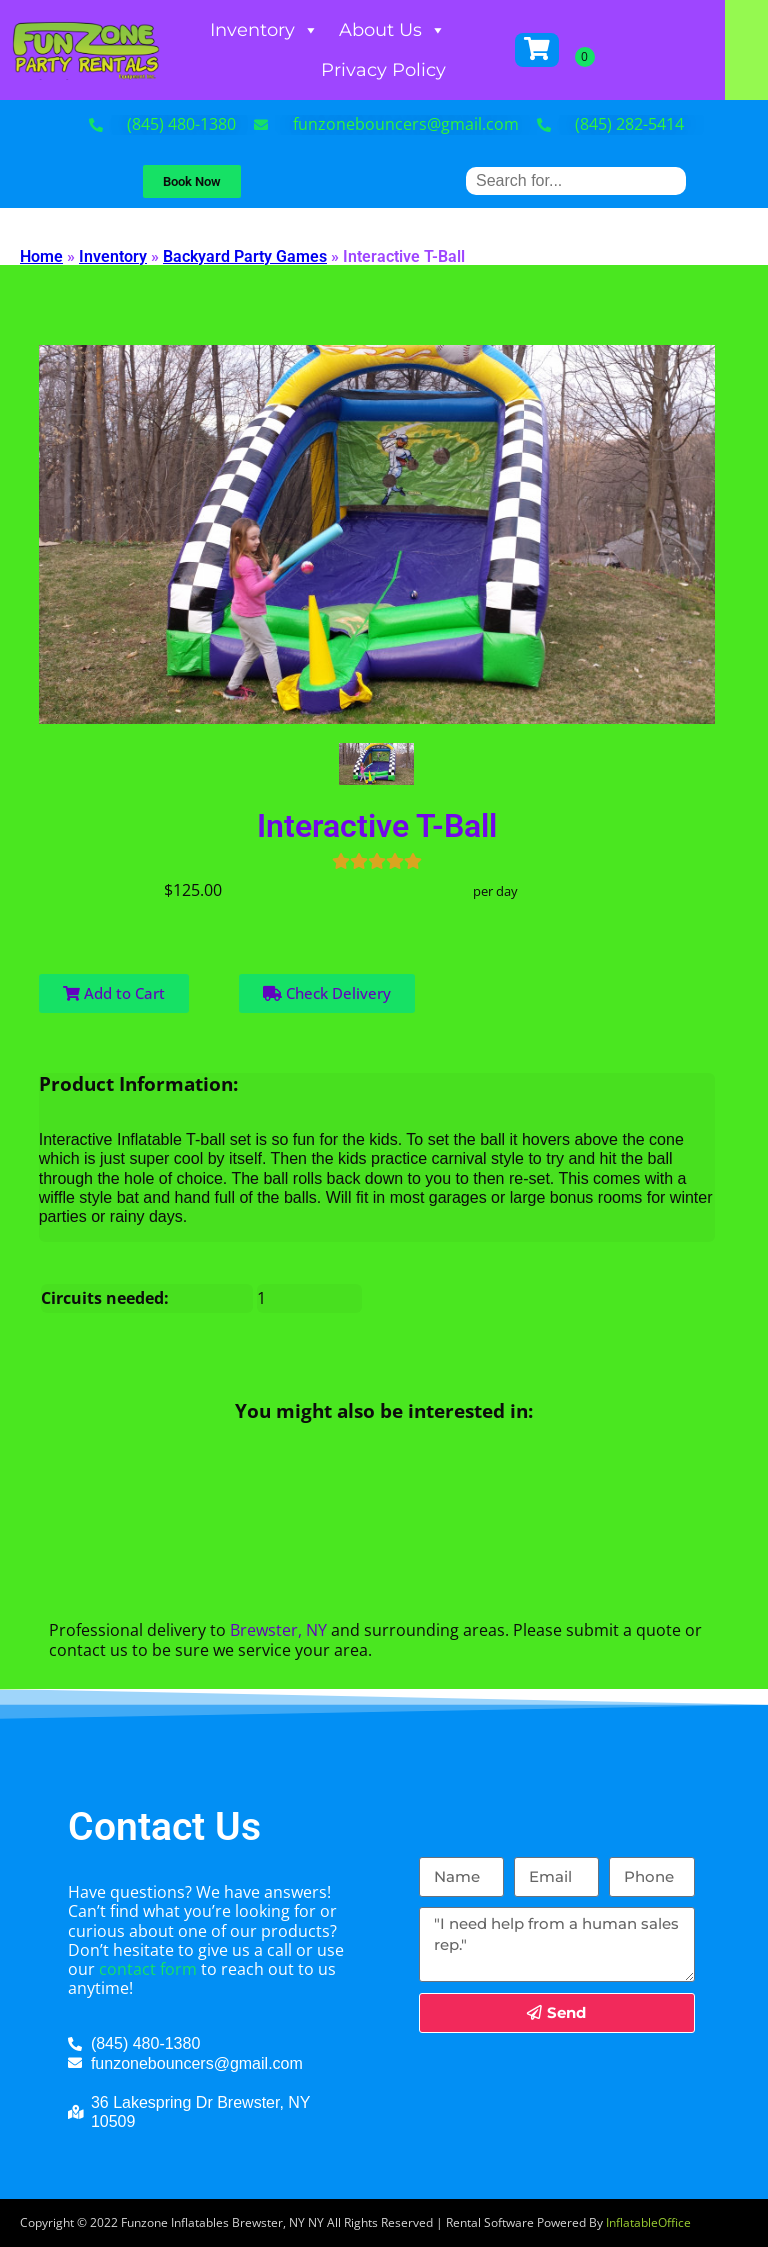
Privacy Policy (412, 70)
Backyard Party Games (245, 256)
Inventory (293, 30)
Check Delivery (327, 993)
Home (41, 256)
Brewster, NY (278, 1630)
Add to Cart (114, 993)
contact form (148, 1969)
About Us (421, 30)
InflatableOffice (648, 2222)
